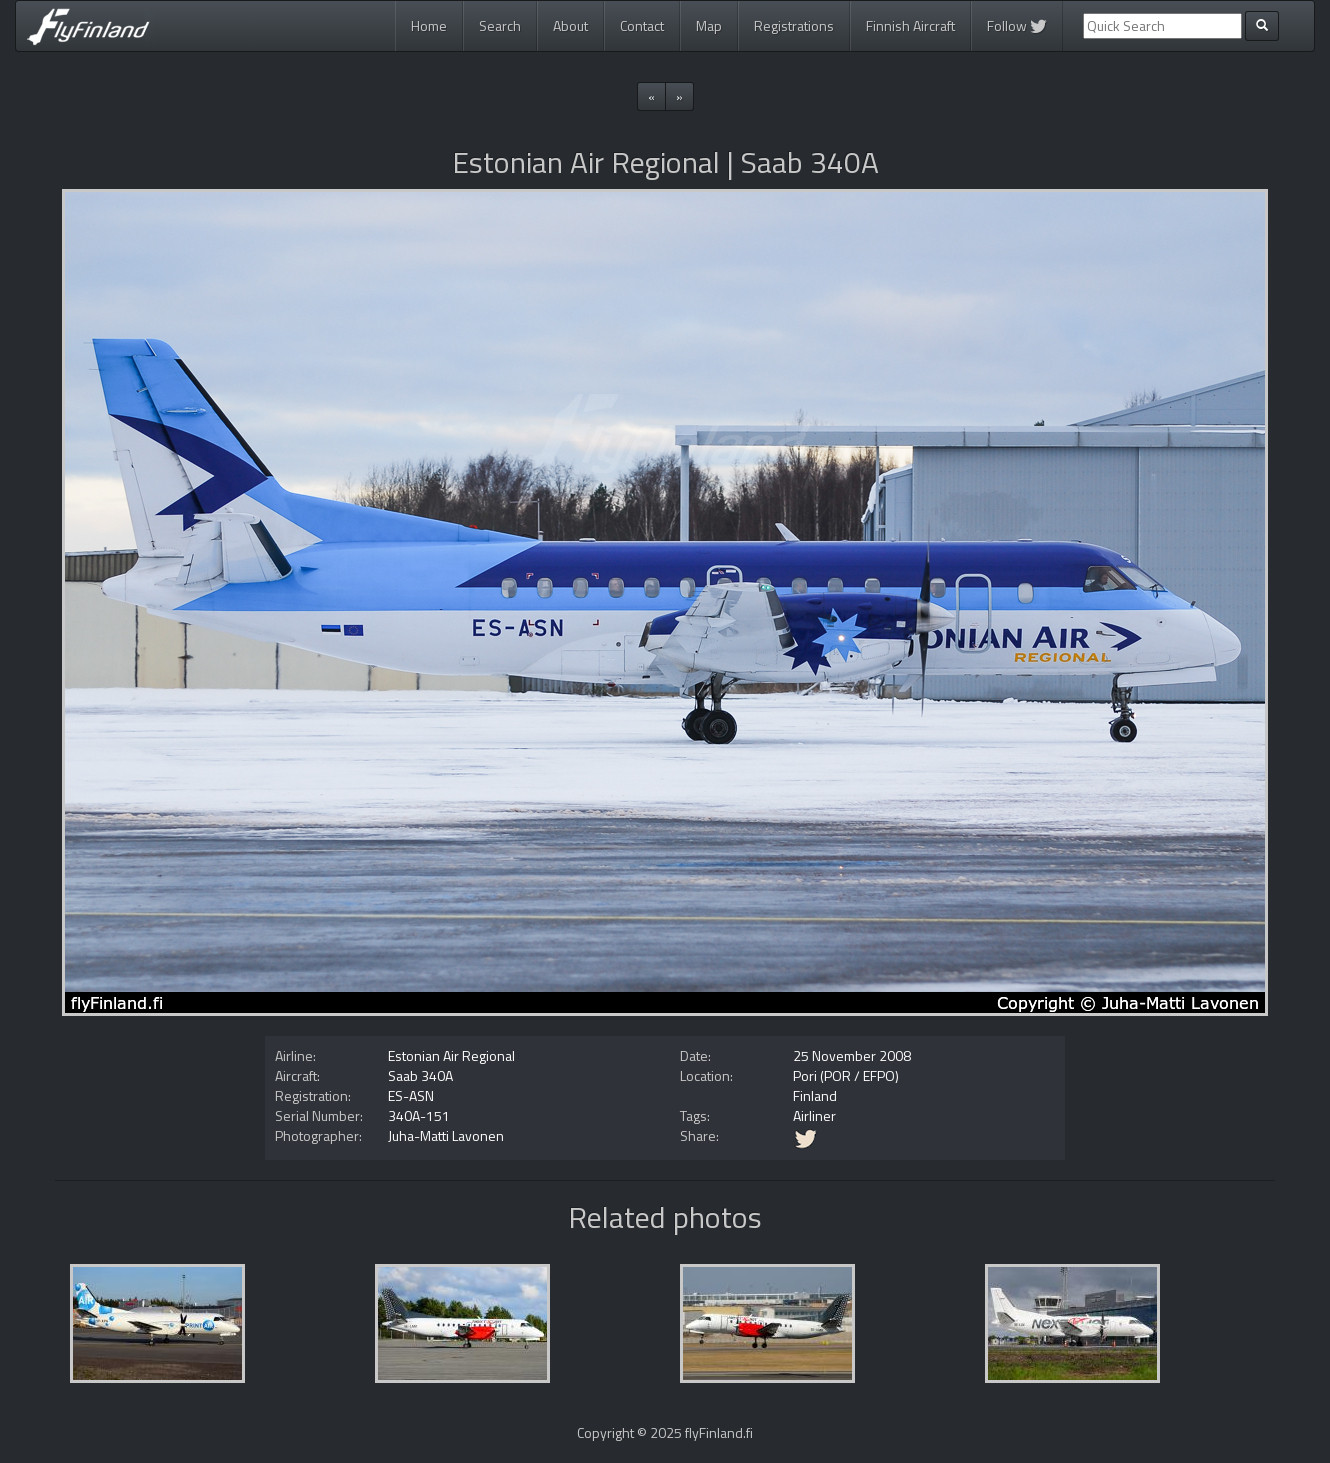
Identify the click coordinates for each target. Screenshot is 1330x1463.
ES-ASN (411, 1095)
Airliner (814, 1115)
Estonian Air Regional (451, 1055)
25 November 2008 (852, 1055)
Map (709, 25)
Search (500, 25)
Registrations (794, 25)
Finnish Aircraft (910, 25)
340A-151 (419, 1115)
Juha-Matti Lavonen (446, 1135)
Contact (642, 25)
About (570, 25)
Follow (1017, 25)
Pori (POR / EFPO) (846, 1075)
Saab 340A (420, 1075)
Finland (815, 1095)
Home (429, 25)
